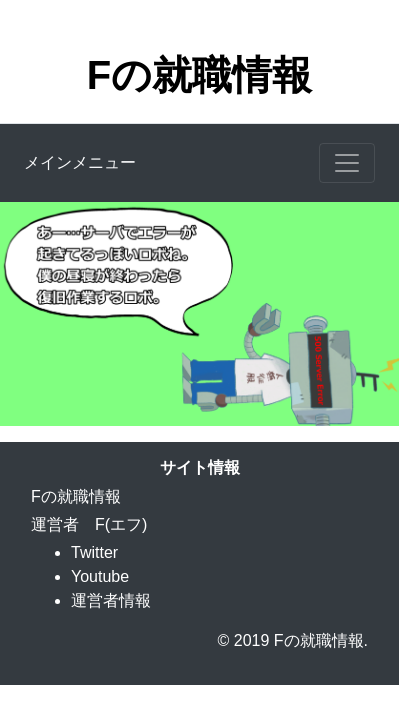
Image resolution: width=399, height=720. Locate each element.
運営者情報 (111, 600)
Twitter (94, 552)
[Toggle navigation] (347, 163)
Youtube (100, 576)
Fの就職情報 (199, 75)
